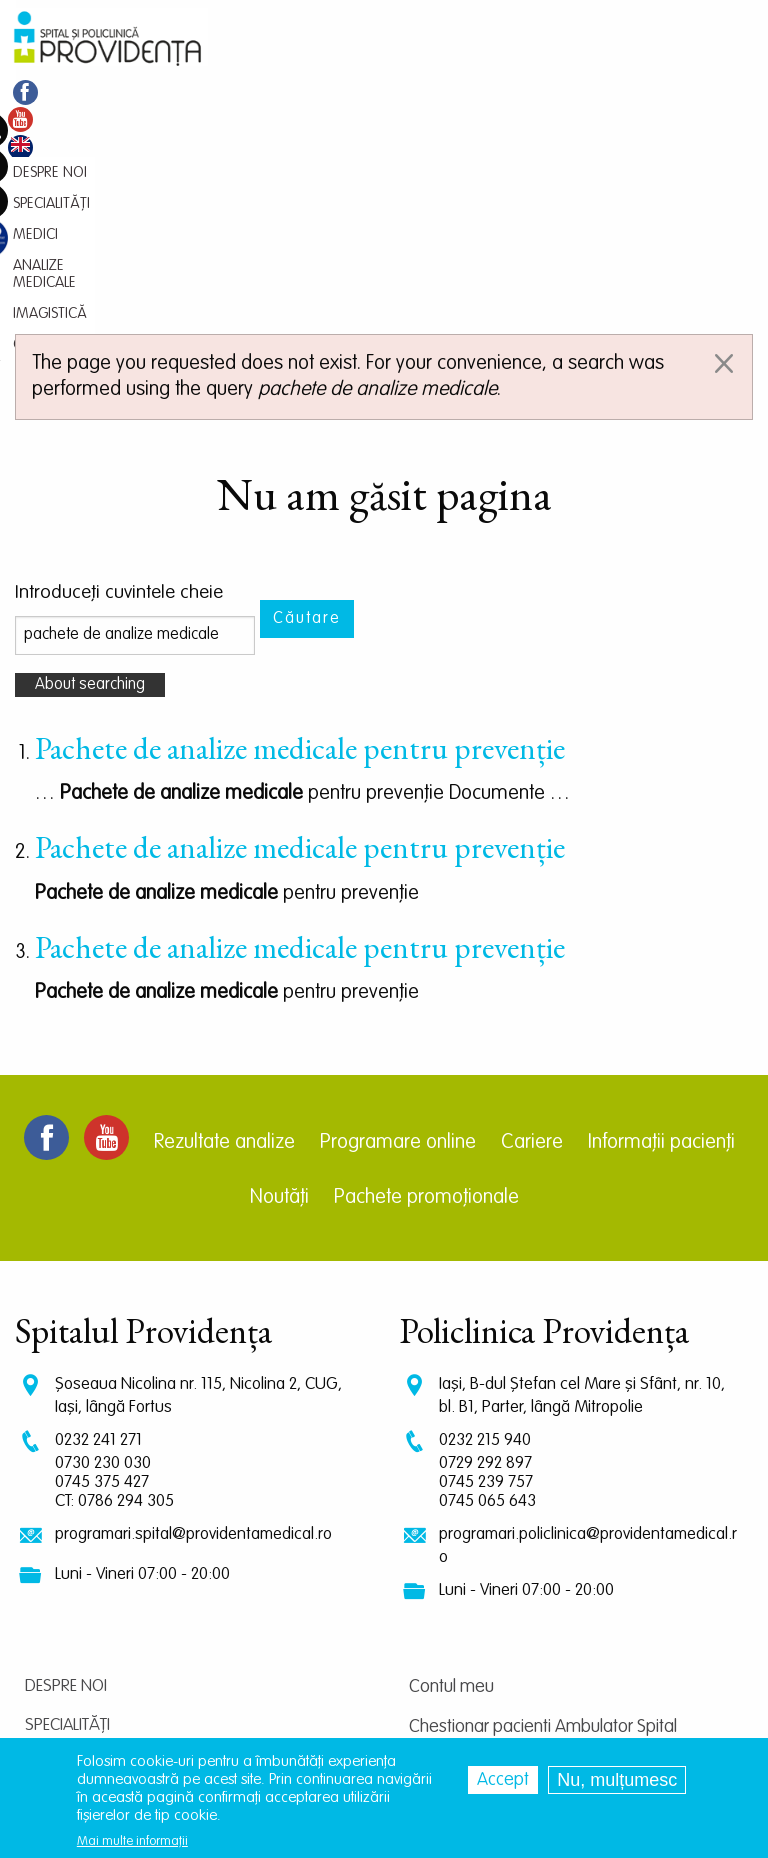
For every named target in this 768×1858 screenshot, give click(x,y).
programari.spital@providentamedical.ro (193, 1308)
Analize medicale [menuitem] (298, 92)
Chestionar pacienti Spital (502, 1581)
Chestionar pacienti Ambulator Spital (543, 1501)
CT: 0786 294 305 (114, 1275)
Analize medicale (89, 1577)
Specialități (67, 1499)
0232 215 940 (485, 1214)
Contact (58, 1655)
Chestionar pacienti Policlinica (516, 1541)
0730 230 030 (103, 1237)
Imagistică (66, 1616)
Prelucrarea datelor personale (519, 1701)
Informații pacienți (661, 917)
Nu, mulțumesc (617, 1781)
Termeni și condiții (472, 1661)
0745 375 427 (102, 1256)
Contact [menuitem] (481, 92)
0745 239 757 (486, 1256)
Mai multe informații (132, 1842)
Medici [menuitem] (206, 92)
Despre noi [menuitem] (50, 92)
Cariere (532, 917)
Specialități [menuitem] (135, 92)
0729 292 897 (485, 1237)
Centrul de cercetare (484, 1621)
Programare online (398, 917)
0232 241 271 (98, 1214)
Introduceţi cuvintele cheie (119, 367)
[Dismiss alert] (724, 138)
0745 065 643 (487, 1275)
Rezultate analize (224, 917)
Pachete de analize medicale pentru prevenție (300, 522)
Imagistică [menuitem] (404, 92)
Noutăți (279, 972)
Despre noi (66, 1460)
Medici (49, 1538)
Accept (503, 1781)
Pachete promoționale (426, 972)
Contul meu (451, 1461)
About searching (90, 459)
